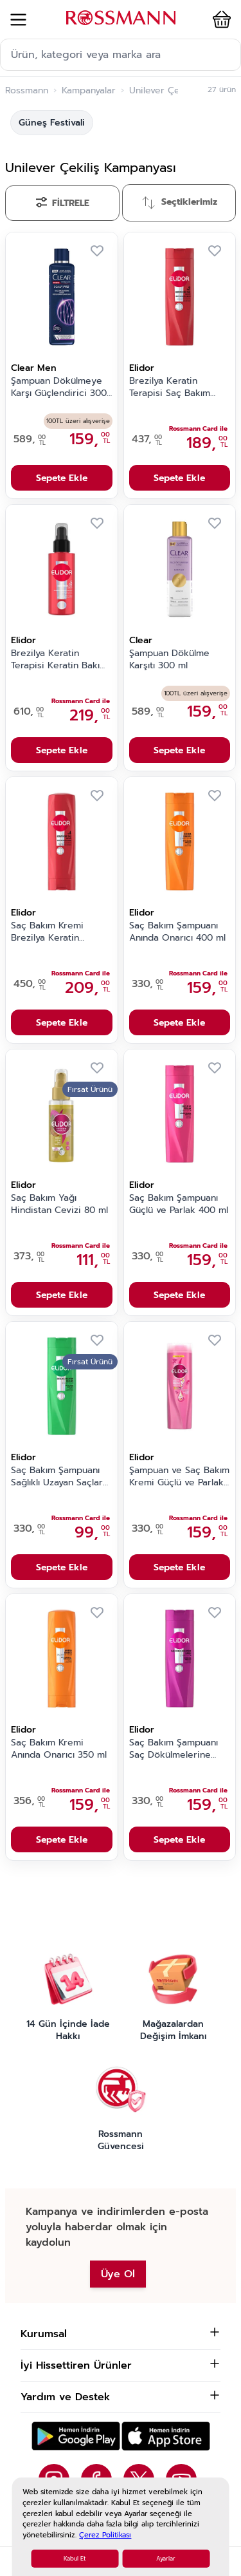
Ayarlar (165, 2558)
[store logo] (120, 17)
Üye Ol (118, 2274)
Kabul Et (74, 2558)
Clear (140, 640)
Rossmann (26, 90)
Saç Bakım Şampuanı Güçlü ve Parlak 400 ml (178, 1204)
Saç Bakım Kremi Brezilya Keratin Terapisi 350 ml (47, 932)
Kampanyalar (89, 90)
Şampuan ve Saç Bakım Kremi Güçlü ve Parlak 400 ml (179, 1477)
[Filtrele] (62, 203)
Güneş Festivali (52, 122)
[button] (219, 19)
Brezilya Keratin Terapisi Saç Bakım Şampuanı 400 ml (169, 387)
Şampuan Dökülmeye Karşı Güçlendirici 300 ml (59, 387)
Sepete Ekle (61, 478)
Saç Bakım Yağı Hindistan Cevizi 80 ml (59, 1204)
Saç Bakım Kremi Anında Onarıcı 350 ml (59, 1749)
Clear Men (34, 368)
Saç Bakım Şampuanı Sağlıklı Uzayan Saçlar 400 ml (57, 1477)
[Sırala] (179, 203)
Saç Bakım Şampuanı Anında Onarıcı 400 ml (177, 932)
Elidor (141, 368)
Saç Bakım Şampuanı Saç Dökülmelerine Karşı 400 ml (173, 1749)
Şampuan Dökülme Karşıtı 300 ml (169, 659)
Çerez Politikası (105, 2535)
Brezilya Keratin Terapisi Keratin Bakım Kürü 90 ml (59, 660)
